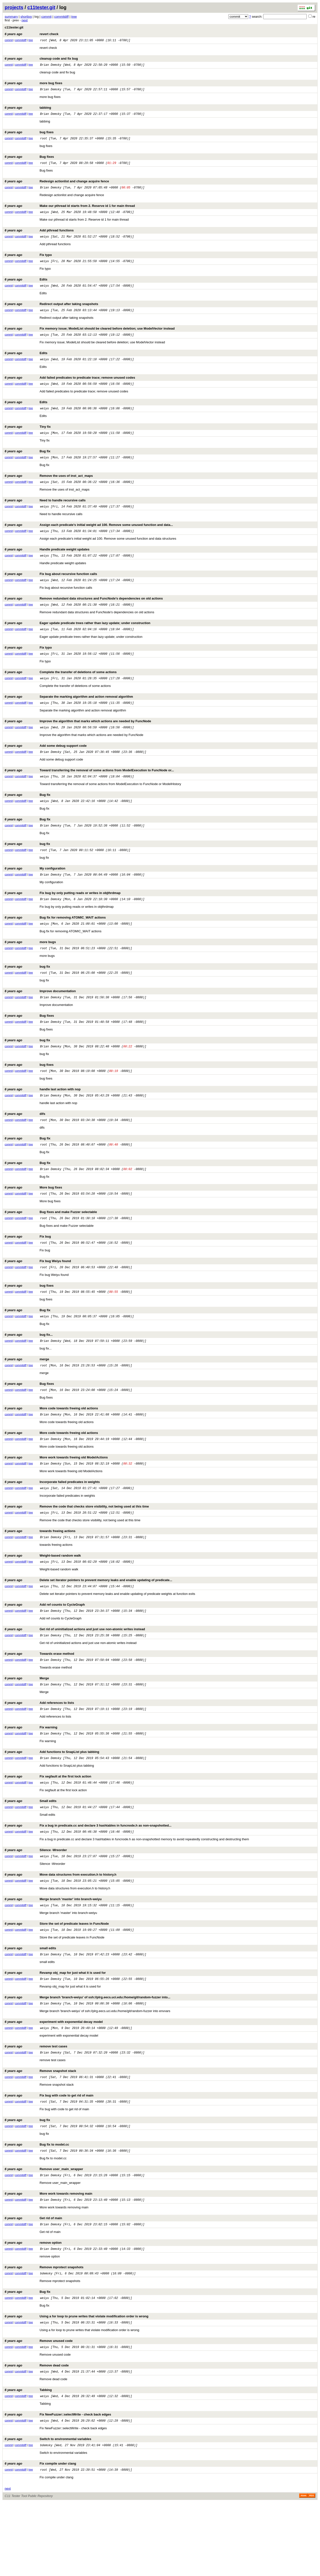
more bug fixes (33, 84)
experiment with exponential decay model (54, 2081)
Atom (303, 2569)
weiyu (44, 218)
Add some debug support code (46, 767)
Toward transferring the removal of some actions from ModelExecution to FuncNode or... (89, 792)
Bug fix (27, 464)
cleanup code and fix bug (41, 59)
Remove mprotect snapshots (44, 2334)
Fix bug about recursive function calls (51, 590)
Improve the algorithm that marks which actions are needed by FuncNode (78, 742)
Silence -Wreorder (36, 1904)
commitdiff (61, 16)
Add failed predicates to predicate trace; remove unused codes (70, 388)
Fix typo (28, 261)
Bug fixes (29, 160)
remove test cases (36, 2107)
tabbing (28, 110)
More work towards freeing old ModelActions (56, 1500)
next (25, 20)
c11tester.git (41, 7)
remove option (33, 2309)
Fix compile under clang (40, 2536)
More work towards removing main (48, 2258)
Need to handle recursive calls (45, 514)
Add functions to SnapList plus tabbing (52, 1803)
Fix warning (31, 1778)
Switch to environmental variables (48, 2511)
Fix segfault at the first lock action (48, 1828)
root (43, 41)
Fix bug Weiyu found (38, 1298)
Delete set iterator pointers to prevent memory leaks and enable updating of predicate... (88, 1626)
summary (11, 16)
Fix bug (28, 1272)
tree (74, 16)
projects (14, 7)
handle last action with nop (43, 1121)
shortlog (26, 16)
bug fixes (29, 135)
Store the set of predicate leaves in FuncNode (57, 1980)
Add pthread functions (39, 236)
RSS (311, 2569)
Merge (27, 1727)
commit (46, 16)
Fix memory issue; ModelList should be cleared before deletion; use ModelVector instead (90, 337)
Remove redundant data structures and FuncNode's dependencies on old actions (84, 615)
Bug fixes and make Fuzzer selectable (51, 1247)
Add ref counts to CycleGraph (45, 1652)
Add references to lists (39, 1753)
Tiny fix (28, 438)
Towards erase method (39, 1702)
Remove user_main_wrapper (44, 2233)
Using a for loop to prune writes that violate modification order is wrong (76, 2385)
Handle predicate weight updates (47, 565)
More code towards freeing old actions (51, 1449)
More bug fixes (33, 1222)
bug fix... (29, 1373)
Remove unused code (39, 2410)
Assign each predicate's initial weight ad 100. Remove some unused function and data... (89, 539)
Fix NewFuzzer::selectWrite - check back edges (58, 2486)
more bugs (30, 969)
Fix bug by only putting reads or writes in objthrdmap (62, 919)
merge (27, 1399)
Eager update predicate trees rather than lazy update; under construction (77, 640)
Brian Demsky (50, 66)
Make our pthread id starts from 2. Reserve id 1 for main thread (70, 211)
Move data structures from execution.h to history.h (60, 1930)
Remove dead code (37, 2435)
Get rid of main (33, 2283)
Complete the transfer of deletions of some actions (61, 691)
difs (25, 1146)
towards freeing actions (40, 1576)
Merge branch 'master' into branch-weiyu (53, 1955)
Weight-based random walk (43, 1601)
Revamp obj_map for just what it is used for (55, 2031)
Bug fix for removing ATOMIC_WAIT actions (55, 944)
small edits (30, 2005)
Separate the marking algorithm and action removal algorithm (69, 716)
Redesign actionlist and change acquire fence (57, 185)
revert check (31, 34)
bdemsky (46, 2341)
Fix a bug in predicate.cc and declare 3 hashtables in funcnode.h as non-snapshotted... (88, 1879)
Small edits (31, 1854)
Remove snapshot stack (40, 2132)
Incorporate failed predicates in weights (52, 1525)
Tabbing (28, 2460)
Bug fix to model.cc (37, 2208)
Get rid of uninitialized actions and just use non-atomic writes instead (75, 1677)
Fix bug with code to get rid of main (49, 2157)
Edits (26, 287)
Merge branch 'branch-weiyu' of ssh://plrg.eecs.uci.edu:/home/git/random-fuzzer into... (87, 2056)
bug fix (27, 868)
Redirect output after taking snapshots (51, 312)
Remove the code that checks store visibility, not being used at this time (77, 1550)
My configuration (35, 893)
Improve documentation (40, 1020)
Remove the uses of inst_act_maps (49, 489)
